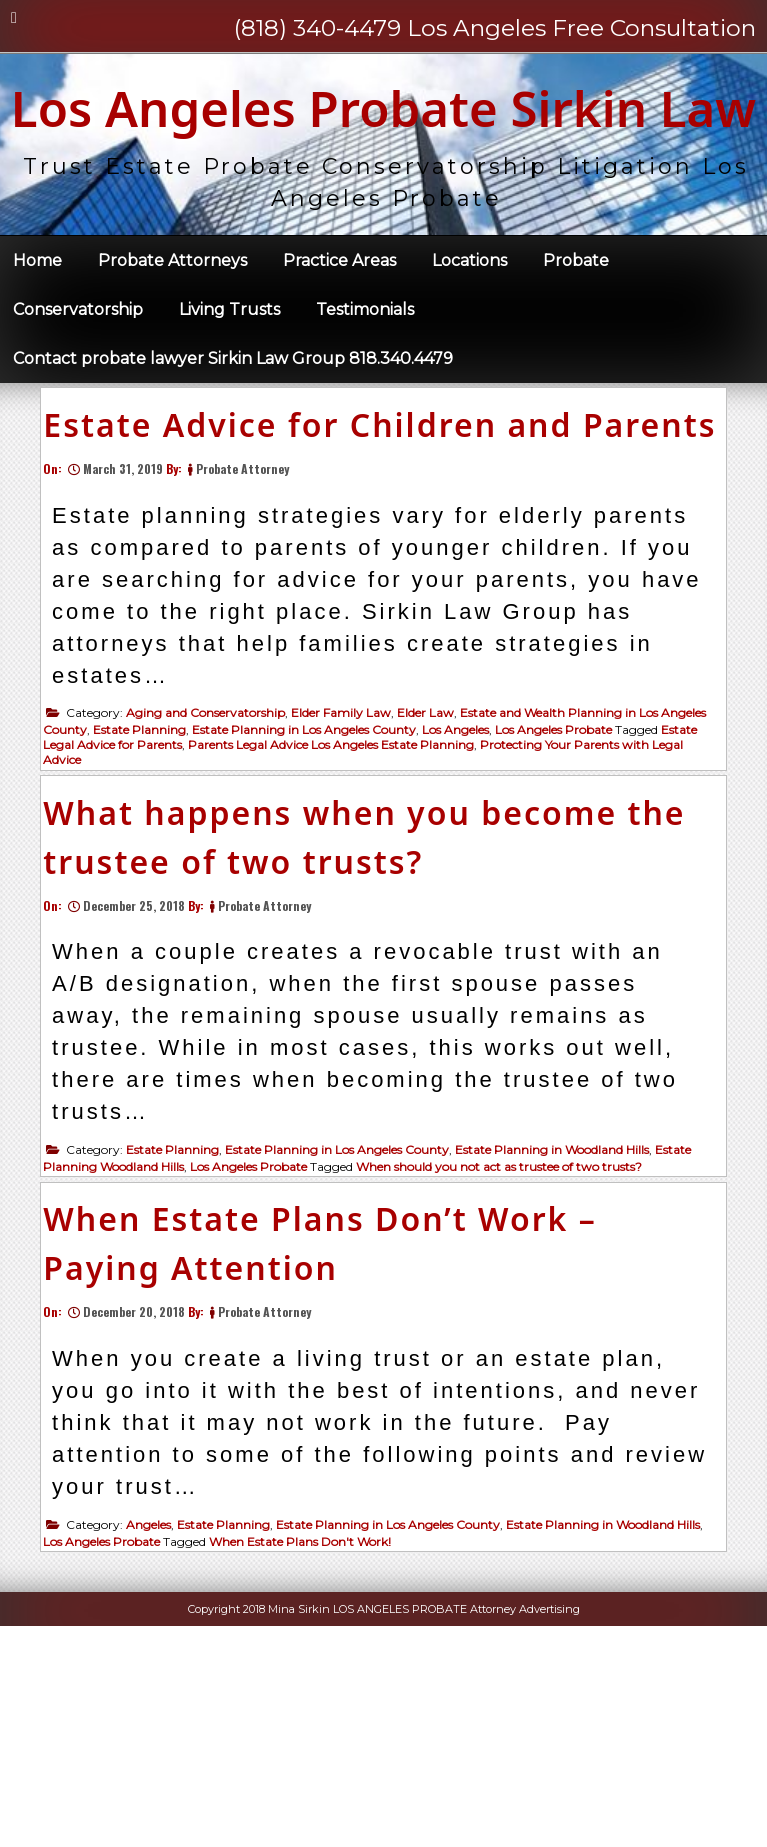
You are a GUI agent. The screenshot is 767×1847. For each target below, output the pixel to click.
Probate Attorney (250, 619)
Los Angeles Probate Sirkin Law (384, 147)
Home (37, 339)
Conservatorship (78, 388)
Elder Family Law (349, 863)
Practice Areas (339, 339)
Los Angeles (463, 880)
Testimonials (365, 388)
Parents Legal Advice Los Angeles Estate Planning (339, 895)
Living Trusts (229, 388)
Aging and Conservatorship (213, 863)
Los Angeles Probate (561, 880)
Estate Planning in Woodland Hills (560, 1331)
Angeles (156, 1737)
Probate (576, 339)
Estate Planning (147, 880)
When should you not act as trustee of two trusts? (507, 1348)
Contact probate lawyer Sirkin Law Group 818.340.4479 (233, 437)
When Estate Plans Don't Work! (308, 1754)
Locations (469, 339)
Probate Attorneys (172, 339)
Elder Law (433, 863)
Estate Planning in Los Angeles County (312, 880)
